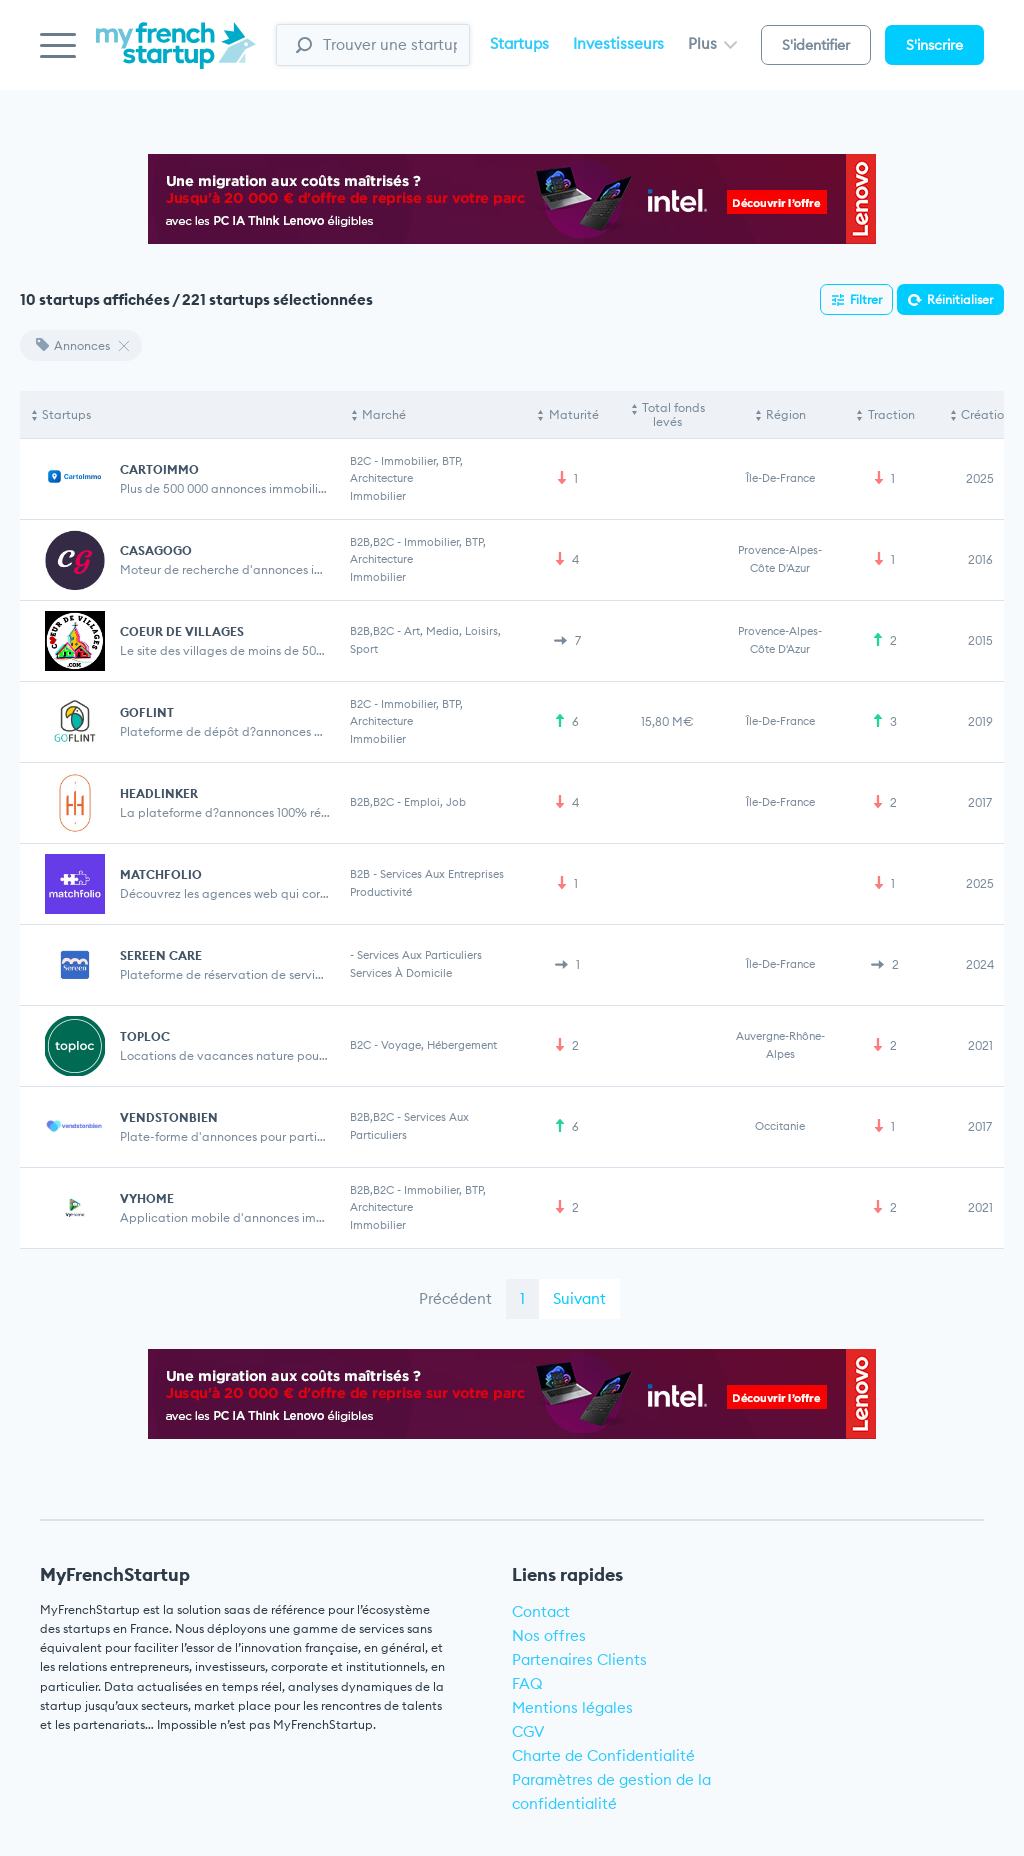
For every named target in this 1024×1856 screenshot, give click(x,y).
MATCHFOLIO (161, 874)
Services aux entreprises (442, 874)
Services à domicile (401, 973)
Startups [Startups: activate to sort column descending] (66, 414)
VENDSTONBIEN (169, 1117)
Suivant (579, 1298)
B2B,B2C (372, 542)
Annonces (73, 345)
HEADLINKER (159, 793)
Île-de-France (780, 478)
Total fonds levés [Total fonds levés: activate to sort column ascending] (673, 414)
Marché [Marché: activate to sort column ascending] (384, 414)
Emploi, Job (435, 802)
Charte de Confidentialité (603, 1755)
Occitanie (780, 1126)
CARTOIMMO (159, 469)
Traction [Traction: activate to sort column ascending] (891, 414)
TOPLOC (145, 1036)
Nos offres (549, 1635)
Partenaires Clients (579, 1659)
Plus (712, 43)
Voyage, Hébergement (439, 1045)
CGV (528, 1731)
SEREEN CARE (161, 955)
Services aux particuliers (419, 955)
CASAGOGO (156, 550)
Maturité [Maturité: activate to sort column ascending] (574, 414)
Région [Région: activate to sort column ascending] (786, 414)
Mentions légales (572, 1707)
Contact (541, 1611)
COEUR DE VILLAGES (182, 631)
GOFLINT (147, 712)
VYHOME (147, 1198)
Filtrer (866, 299)
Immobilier (378, 496)
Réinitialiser (960, 299)
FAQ (527, 1683)
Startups (519, 43)
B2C (360, 461)
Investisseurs (618, 43)
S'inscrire (934, 45)
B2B (360, 874)
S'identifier (816, 45)
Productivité (381, 892)
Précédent (455, 1298)
